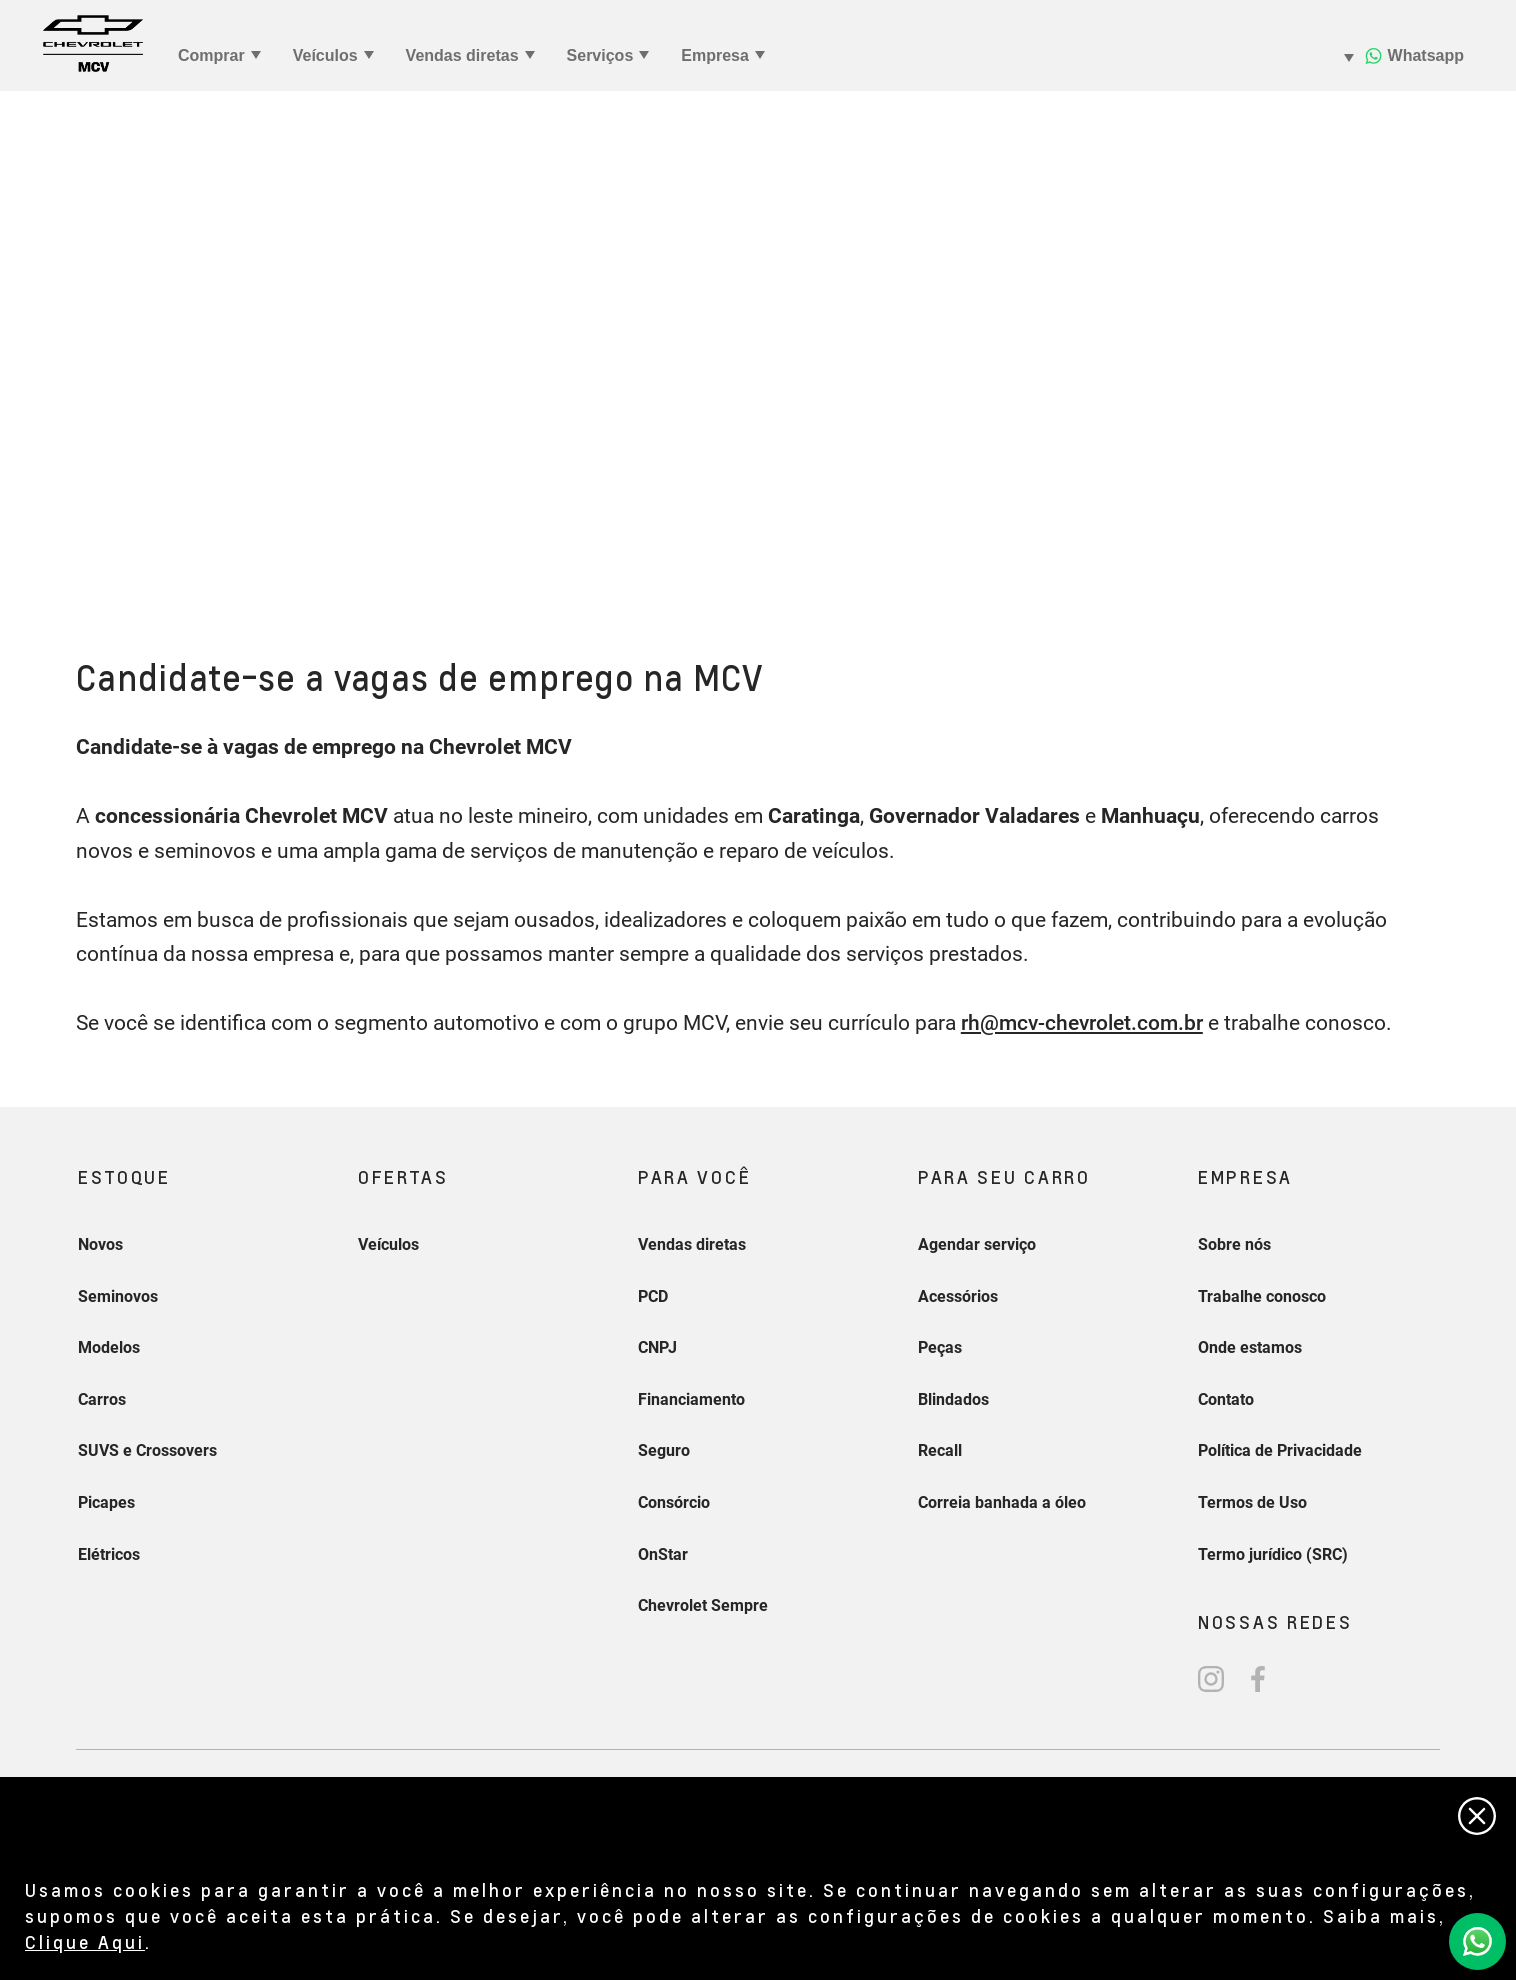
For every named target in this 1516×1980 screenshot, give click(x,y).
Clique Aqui (85, 1941)
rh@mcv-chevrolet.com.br (1082, 1023)
